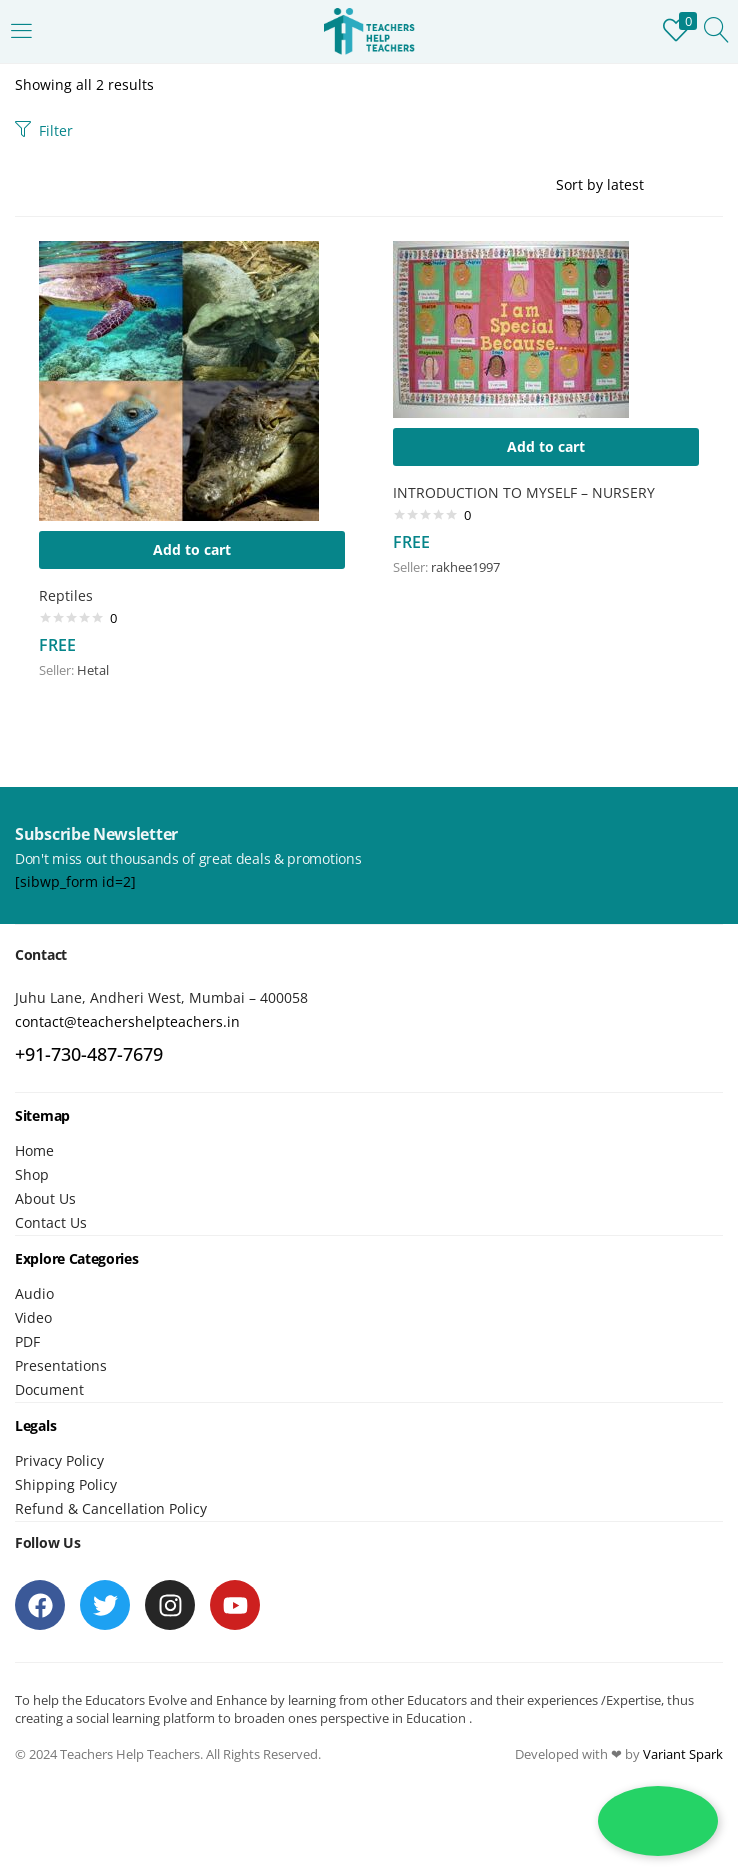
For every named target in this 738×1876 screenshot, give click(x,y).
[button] (192, 550)
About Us (45, 1198)
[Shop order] (639, 185)
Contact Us (51, 1222)
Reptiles (66, 595)
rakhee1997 (465, 567)
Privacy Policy (59, 1460)
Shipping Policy (66, 1484)
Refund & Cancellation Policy (111, 1508)
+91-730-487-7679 (89, 1054)
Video (33, 1317)
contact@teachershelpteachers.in (127, 1021)
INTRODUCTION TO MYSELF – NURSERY (524, 492)
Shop (32, 1174)
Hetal (93, 670)
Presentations (61, 1365)
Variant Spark (683, 1754)
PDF (27, 1341)
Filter (44, 130)
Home (34, 1150)
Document (49, 1389)
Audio (34, 1293)
